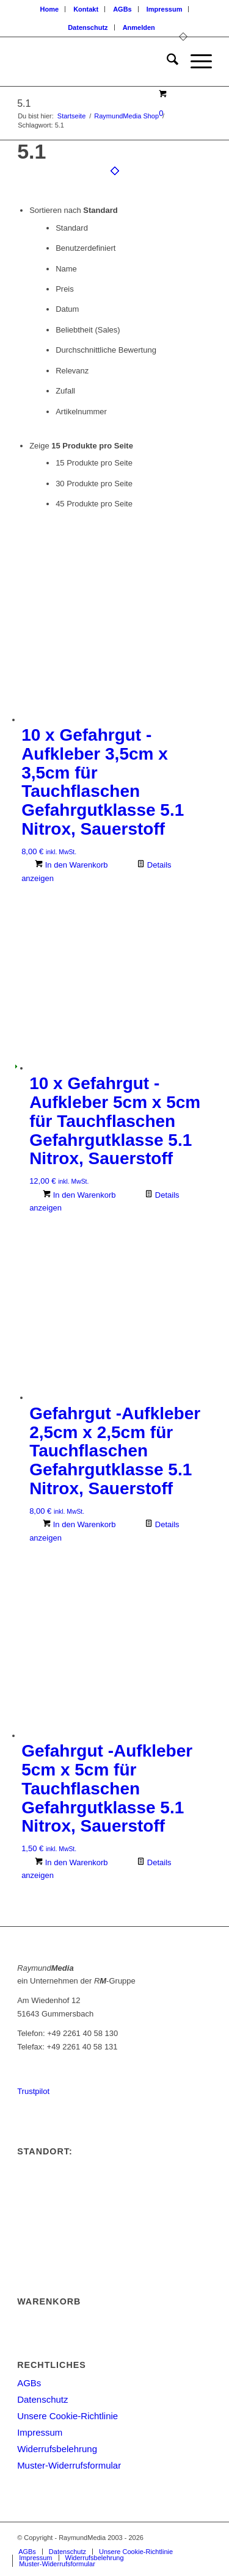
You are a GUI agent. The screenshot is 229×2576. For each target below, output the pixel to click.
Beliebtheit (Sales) (88, 329)
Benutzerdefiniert (85, 248)
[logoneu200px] (95, 61)
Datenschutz (87, 27)
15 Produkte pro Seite (94, 462)
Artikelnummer (81, 411)
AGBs (122, 9)
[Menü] (195, 61)
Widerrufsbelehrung (57, 2449)
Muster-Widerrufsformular (69, 2465)
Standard (72, 227)
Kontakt (85, 9)
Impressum (165, 9)
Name (66, 268)
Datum (67, 309)
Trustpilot (33, 2091)
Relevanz (72, 370)
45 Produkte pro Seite (94, 503)
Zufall (65, 390)
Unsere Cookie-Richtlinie (67, 2416)
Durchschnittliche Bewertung (106, 349)
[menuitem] (50, 9)
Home (49, 9)
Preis (65, 288)
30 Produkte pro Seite (94, 483)
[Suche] (166, 61)
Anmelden (139, 27)
